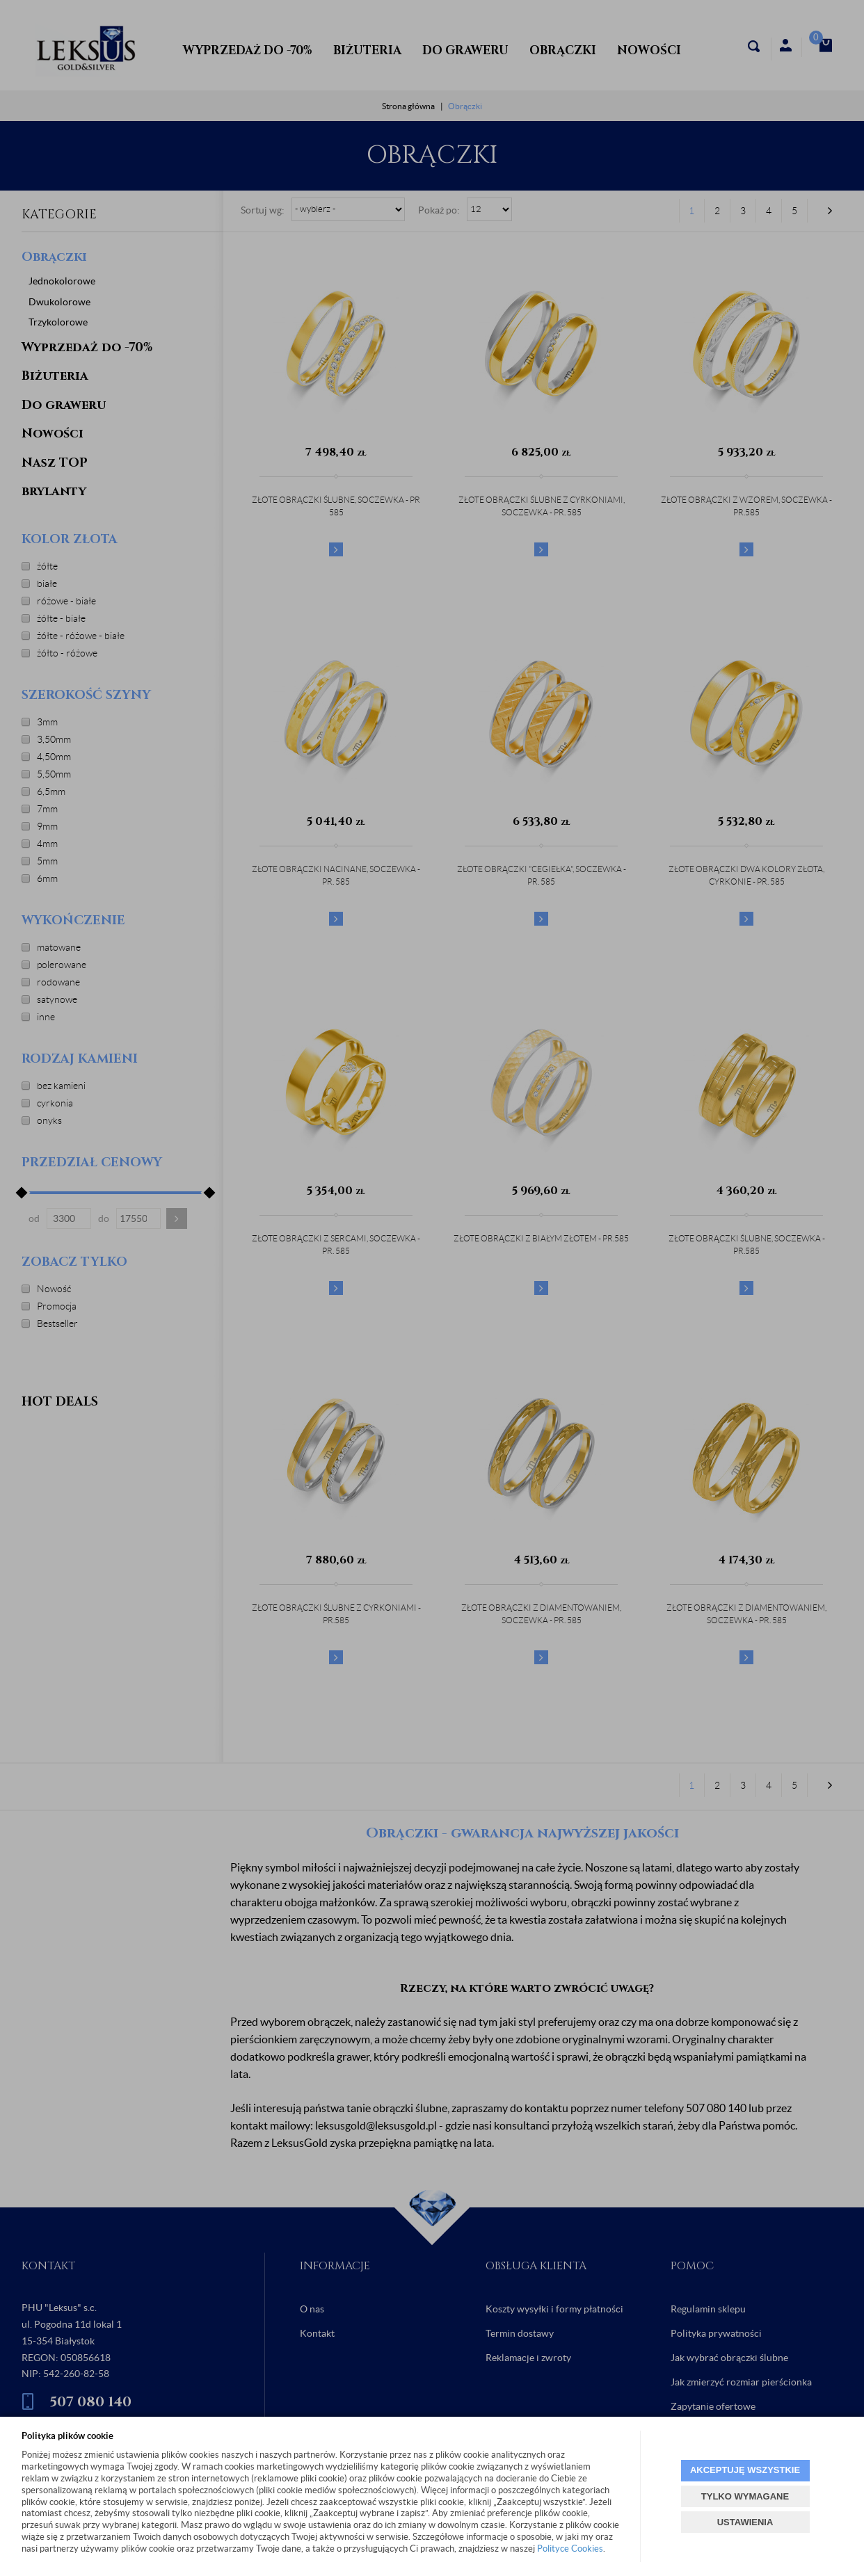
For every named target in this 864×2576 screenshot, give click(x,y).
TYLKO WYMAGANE (745, 2496)
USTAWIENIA (745, 2522)
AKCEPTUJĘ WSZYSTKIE (745, 2470)
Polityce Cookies (570, 2548)
